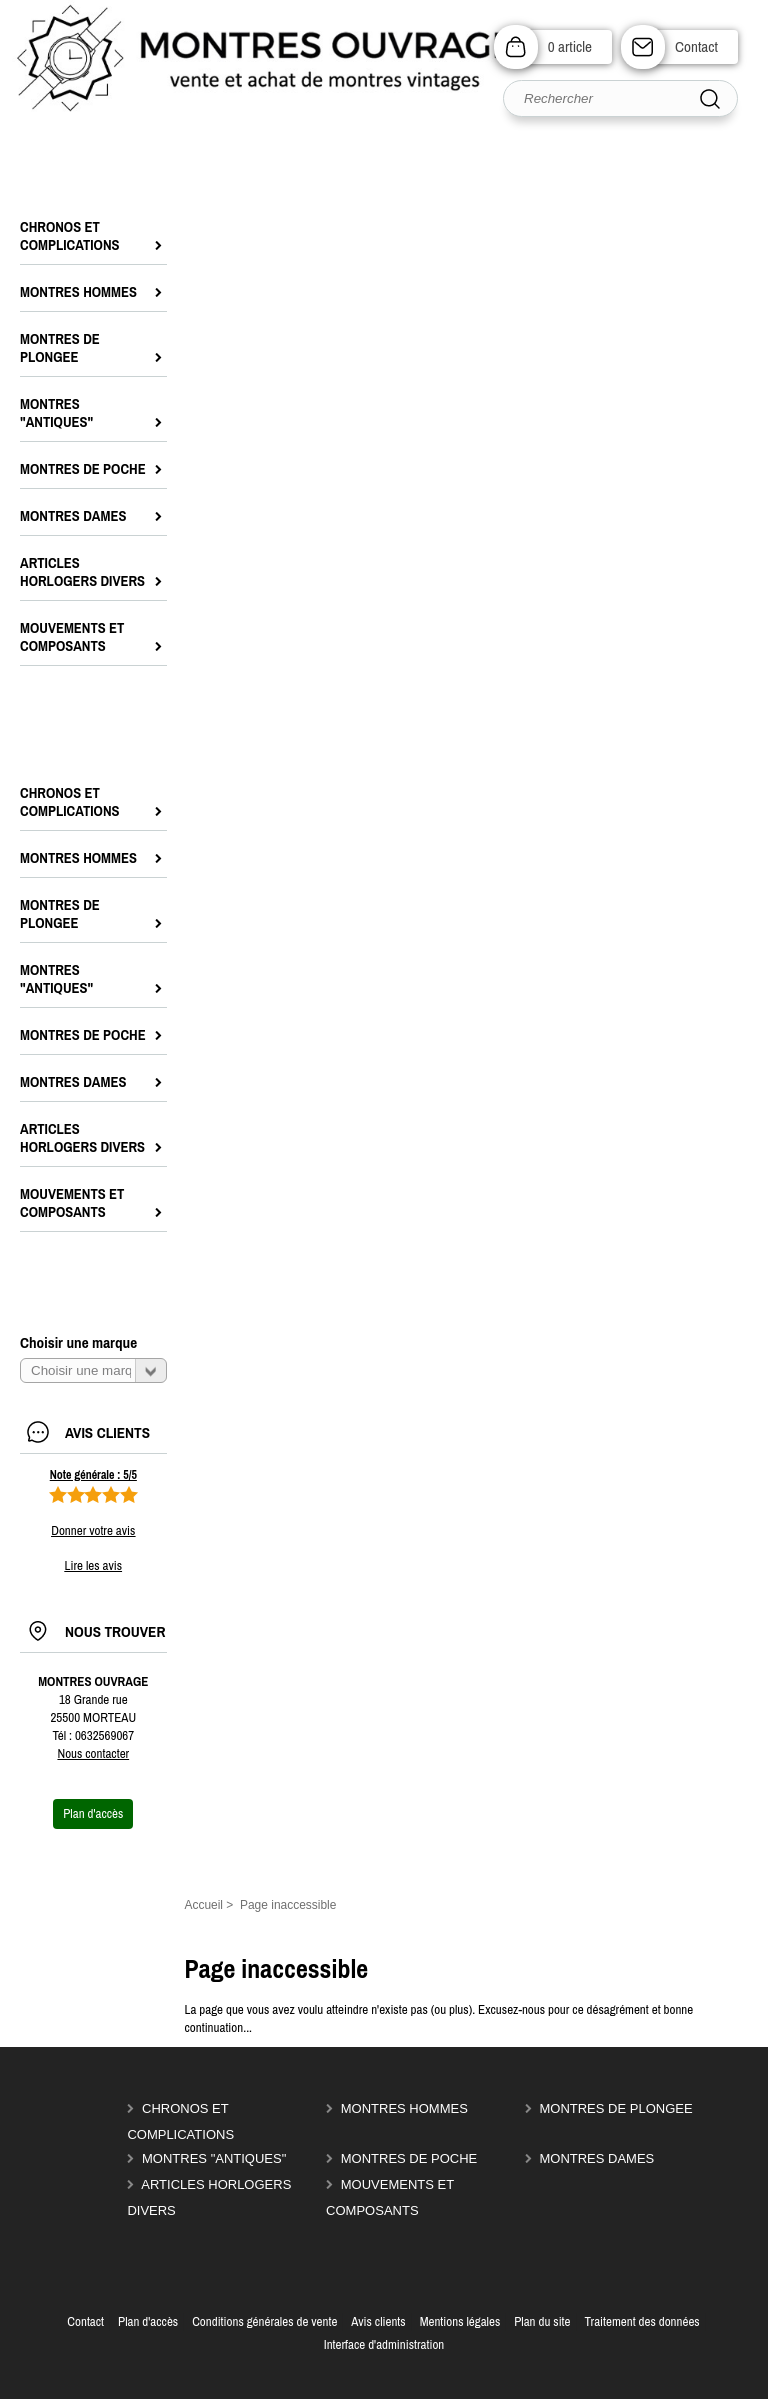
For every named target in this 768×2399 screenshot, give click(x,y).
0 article (570, 46)
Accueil (203, 1905)
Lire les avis (93, 1565)
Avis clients (378, 2321)
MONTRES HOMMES (404, 2108)
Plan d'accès (148, 2321)
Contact (696, 46)
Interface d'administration (384, 2344)
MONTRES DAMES (596, 2158)
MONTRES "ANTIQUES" (214, 2158)
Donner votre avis (93, 1530)
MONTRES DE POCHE (409, 2158)
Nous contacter (93, 1753)
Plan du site (542, 2321)
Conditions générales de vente (264, 2321)
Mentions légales (460, 2321)
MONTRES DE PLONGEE (615, 2108)
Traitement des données (641, 2321)
